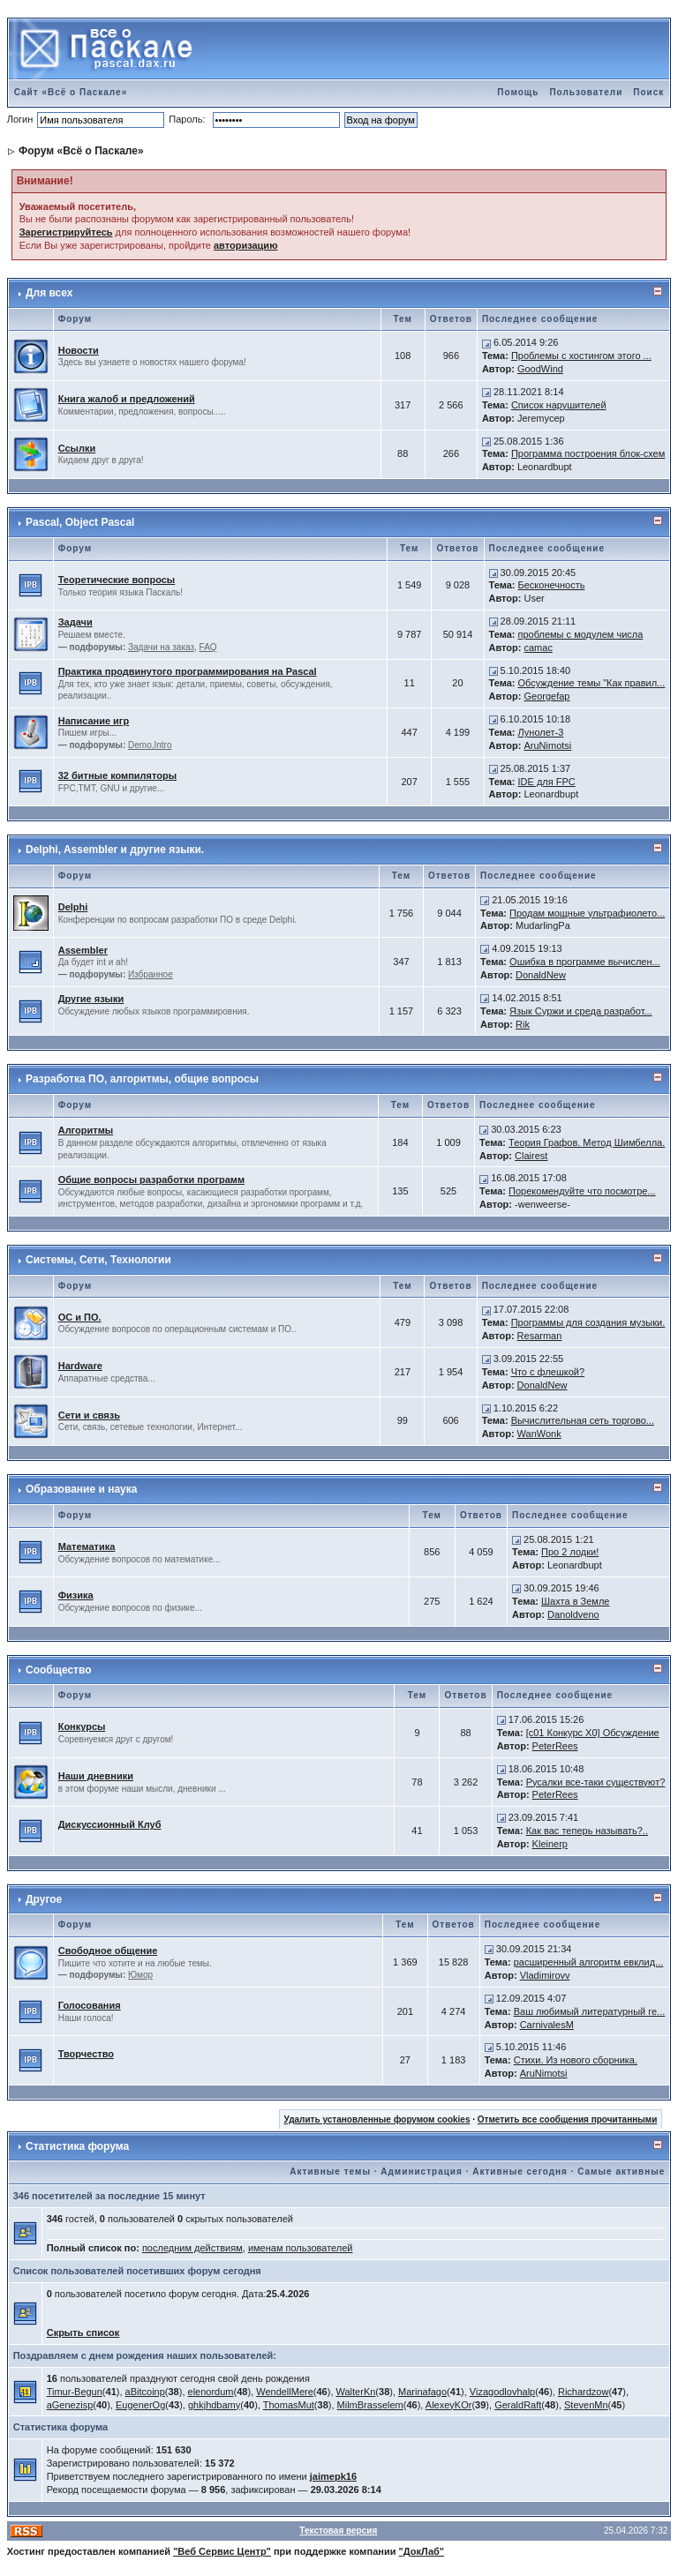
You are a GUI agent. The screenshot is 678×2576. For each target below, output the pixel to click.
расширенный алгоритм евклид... (589, 1962)
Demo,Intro (149, 745)
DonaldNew (541, 975)
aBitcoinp (145, 2391)
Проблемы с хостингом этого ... (581, 355)
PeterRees (555, 1746)
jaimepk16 (333, 2476)
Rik (523, 1024)
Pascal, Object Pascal (80, 522)
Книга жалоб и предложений (126, 398)
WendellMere (284, 2391)
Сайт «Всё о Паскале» (71, 92)
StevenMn (586, 2405)
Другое (44, 1899)
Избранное (150, 974)
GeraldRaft (517, 2405)
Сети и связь (89, 1415)
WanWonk (539, 1433)
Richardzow (583, 2391)
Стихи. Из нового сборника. (575, 2060)
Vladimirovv (545, 1975)
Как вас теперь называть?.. (587, 1830)
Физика (76, 1595)
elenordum (211, 2391)
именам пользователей (300, 2248)
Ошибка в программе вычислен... (584, 961)
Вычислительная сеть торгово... (582, 1420)
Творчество (86, 2053)
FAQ (208, 647)
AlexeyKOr (449, 2405)
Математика (87, 1546)
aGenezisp (70, 2405)
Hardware (80, 1365)
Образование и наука (81, 1489)
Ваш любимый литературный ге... (590, 2011)
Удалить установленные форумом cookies (377, 2119)
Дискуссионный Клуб (110, 1824)
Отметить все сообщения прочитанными (568, 2119)
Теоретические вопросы (117, 579)
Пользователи (585, 92)
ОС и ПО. (80, 1317)
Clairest (531, 1155)
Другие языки (91, 998)
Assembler (83, 950)
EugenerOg (140, 2405)
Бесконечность (551, 585)
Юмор (140, 1975)
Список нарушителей (558, 405)
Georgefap (547, 696)
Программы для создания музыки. (588, 1322)
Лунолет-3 (541, 732)
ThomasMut (288, 2405)
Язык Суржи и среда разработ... (580, 1011)
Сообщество (58, 1670)
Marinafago (422, 2391)
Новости (78, 350)
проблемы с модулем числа (581, 634)
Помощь (518, 92)
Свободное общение (108, 1950)
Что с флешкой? (547, 1372)
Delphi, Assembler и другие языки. (115, 849)
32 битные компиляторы (117, 775)
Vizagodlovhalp (502, 2391)
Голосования (89, 2005)
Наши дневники (95, 1776)
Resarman (539, 1335)
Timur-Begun (74, 2391)
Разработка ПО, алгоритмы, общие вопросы (142, 1079)
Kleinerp (550, 1843)
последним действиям (192, 2248)
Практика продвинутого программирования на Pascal (187, 671)
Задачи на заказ (161, 647)
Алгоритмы (86, 1130)
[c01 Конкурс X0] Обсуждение (592, 1732)
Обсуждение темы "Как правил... (592, 683)
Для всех (49, 293)
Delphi (73, 907)
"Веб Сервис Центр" (222, 2551)
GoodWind (540, 368)
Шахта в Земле (575, 1601)
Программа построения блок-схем (588, 453)
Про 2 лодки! (570, 1551)
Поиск (648, 92)
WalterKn (356, 2391)
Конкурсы (82, 1726)
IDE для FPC (547, 781)
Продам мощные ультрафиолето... (587, 913)
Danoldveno (573, 1614)
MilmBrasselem (370, 2405)
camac (538, 647)
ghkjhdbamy (214, 2405)
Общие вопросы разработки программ (151, 1179)
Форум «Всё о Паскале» (81, 151)
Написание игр (93, 720)
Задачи (75, 622)
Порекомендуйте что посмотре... (582, 1191)
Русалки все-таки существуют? (596, 1782)
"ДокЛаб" (422, 2551)
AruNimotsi (548, 745)
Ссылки (77, 448)
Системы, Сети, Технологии (98, 1260)
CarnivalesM (547, 2024)
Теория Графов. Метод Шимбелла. (586, 1142)
